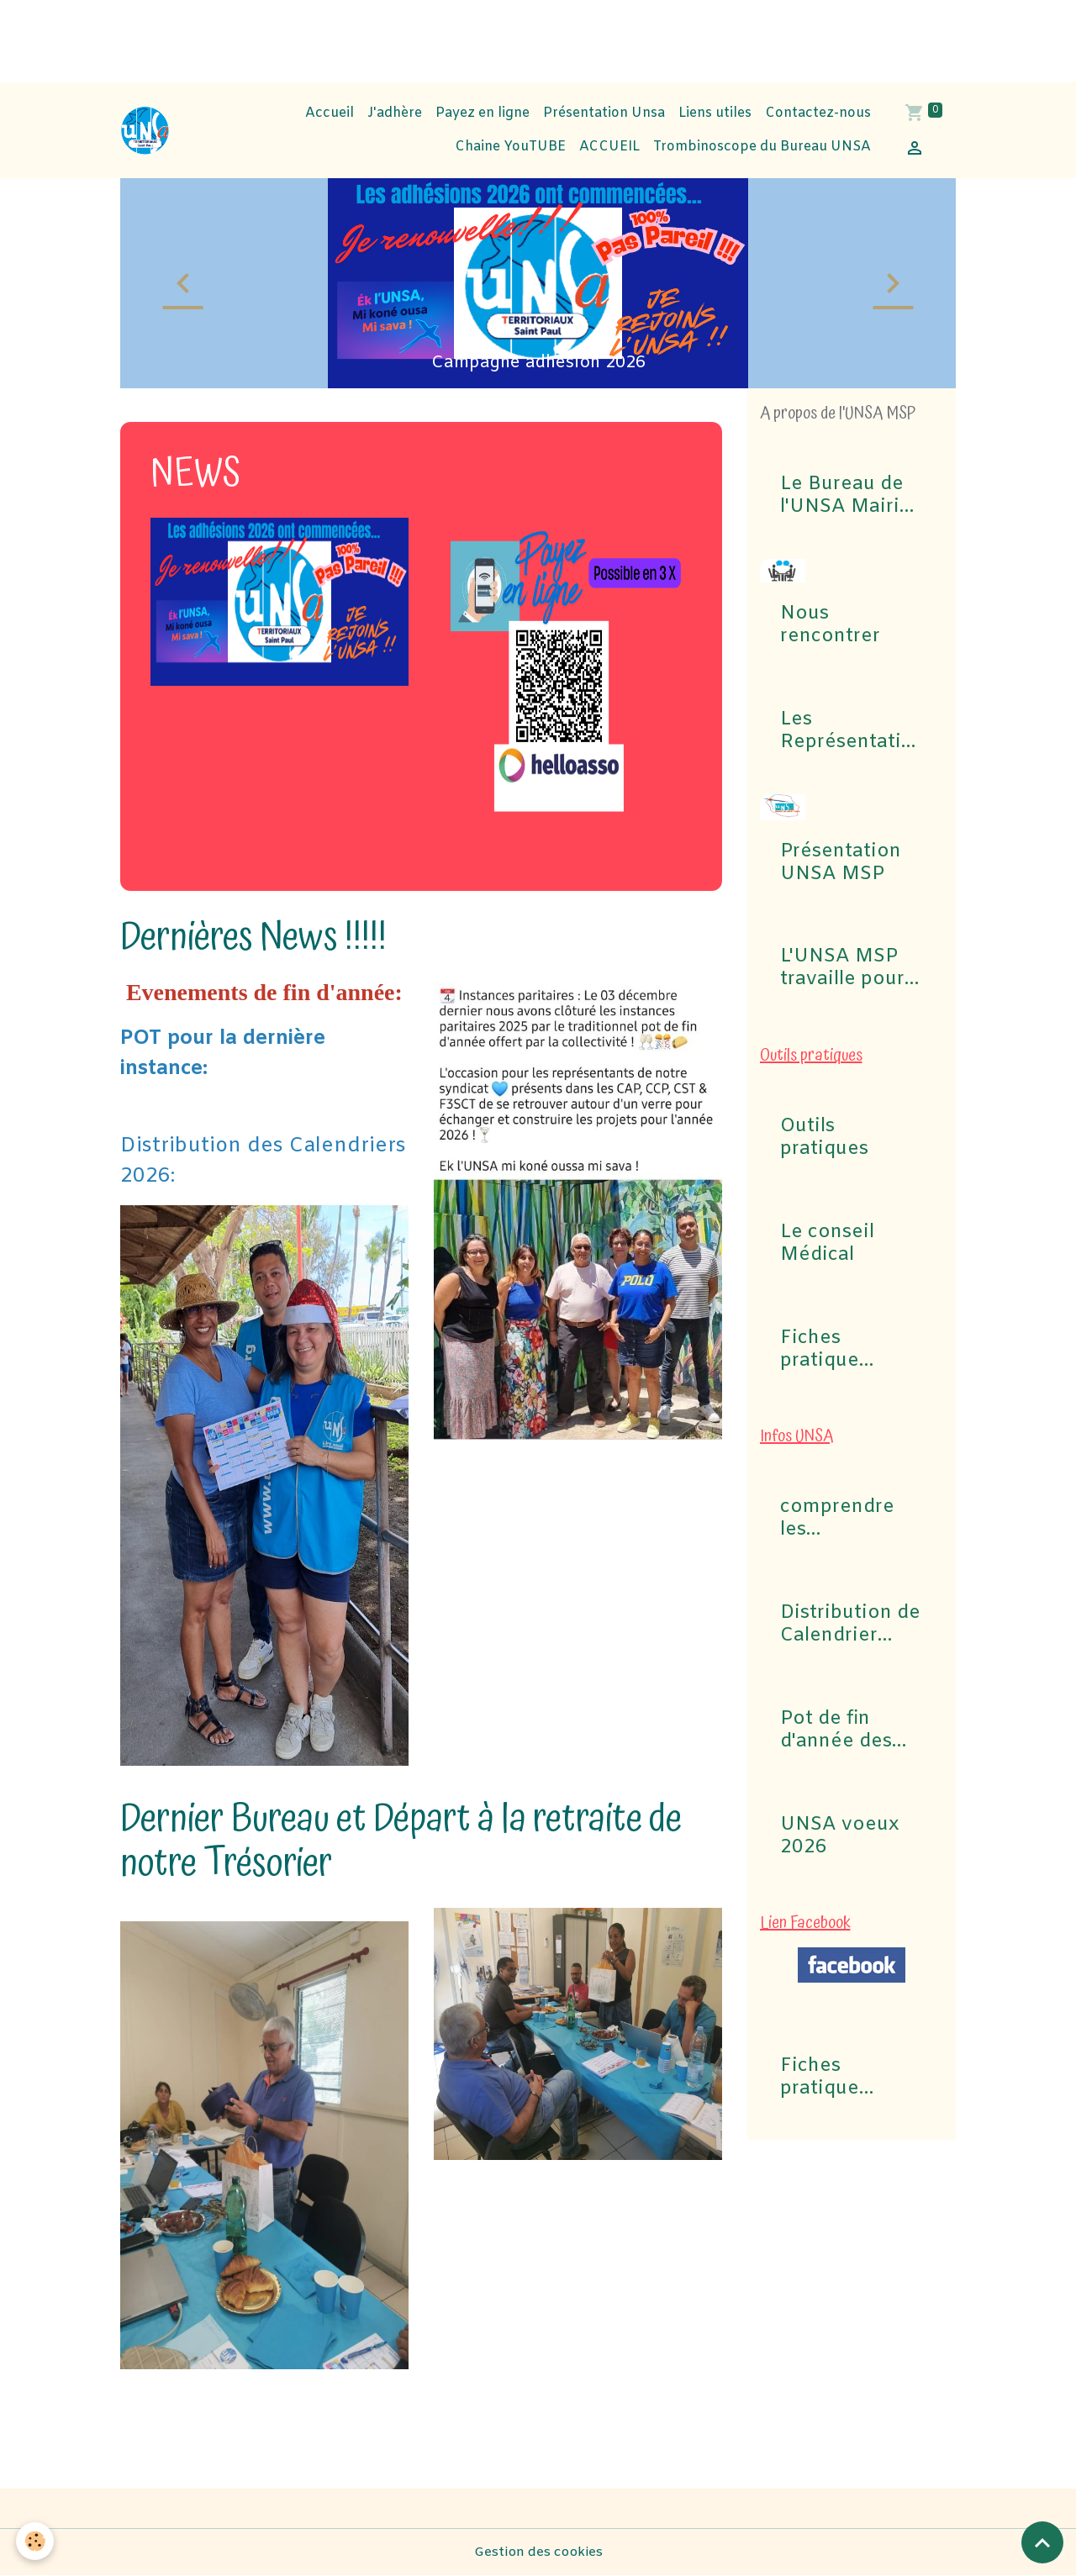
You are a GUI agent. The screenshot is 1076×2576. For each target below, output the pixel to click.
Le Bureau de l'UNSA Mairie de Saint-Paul (845, 496)
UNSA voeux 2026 (839, 1836)
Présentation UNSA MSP (840, 863)
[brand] (145, 130)
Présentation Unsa (604, 113)
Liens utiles (715, 113)
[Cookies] (36, 2541)
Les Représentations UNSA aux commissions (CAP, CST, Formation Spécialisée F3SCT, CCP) (847, 731)
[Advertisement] (306, 38)
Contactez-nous (818, 113)
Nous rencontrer (830, 625)
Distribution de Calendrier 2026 (850, 1624)
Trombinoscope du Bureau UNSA (762, 146)
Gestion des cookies (538, 2552)
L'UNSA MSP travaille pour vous (842, 968)
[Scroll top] (1042, 2542)
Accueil (329, 113)
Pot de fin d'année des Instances (836, 1730)
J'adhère (394, 113)
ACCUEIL (609, 146)
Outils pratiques (824, 1138)
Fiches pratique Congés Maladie (819, 1349)
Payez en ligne (482, 113)
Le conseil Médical (827, 1244)
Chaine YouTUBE (508, 146)
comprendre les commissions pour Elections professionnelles (847, 1518)
